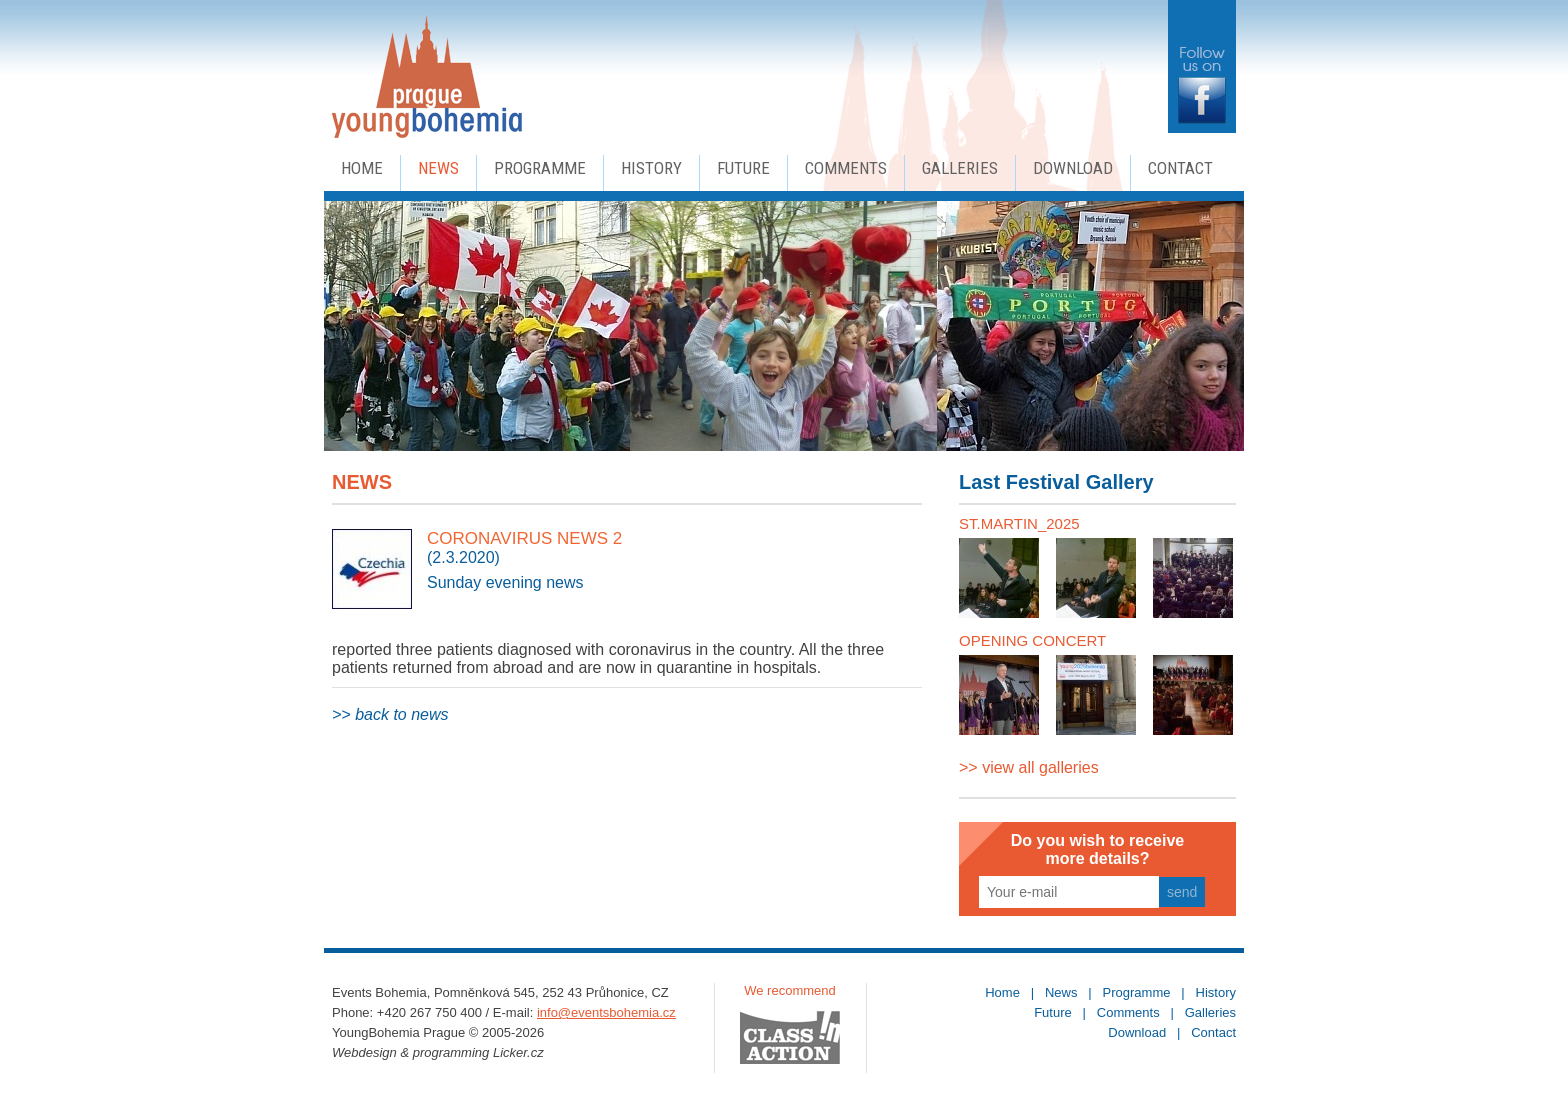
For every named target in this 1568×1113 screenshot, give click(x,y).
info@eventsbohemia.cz (606, 1012)
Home (362, 168)
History (651, 168)
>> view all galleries (1029, 767)
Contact (1180, 168)
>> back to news (390, 714)
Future (743, 168)
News (438, 168)
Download (1073, 168)
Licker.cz (518, 1052)
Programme (540, 168)
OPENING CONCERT (1032, 640)
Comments (846, 168)
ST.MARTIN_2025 (1019, 523)
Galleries (960, 168)
